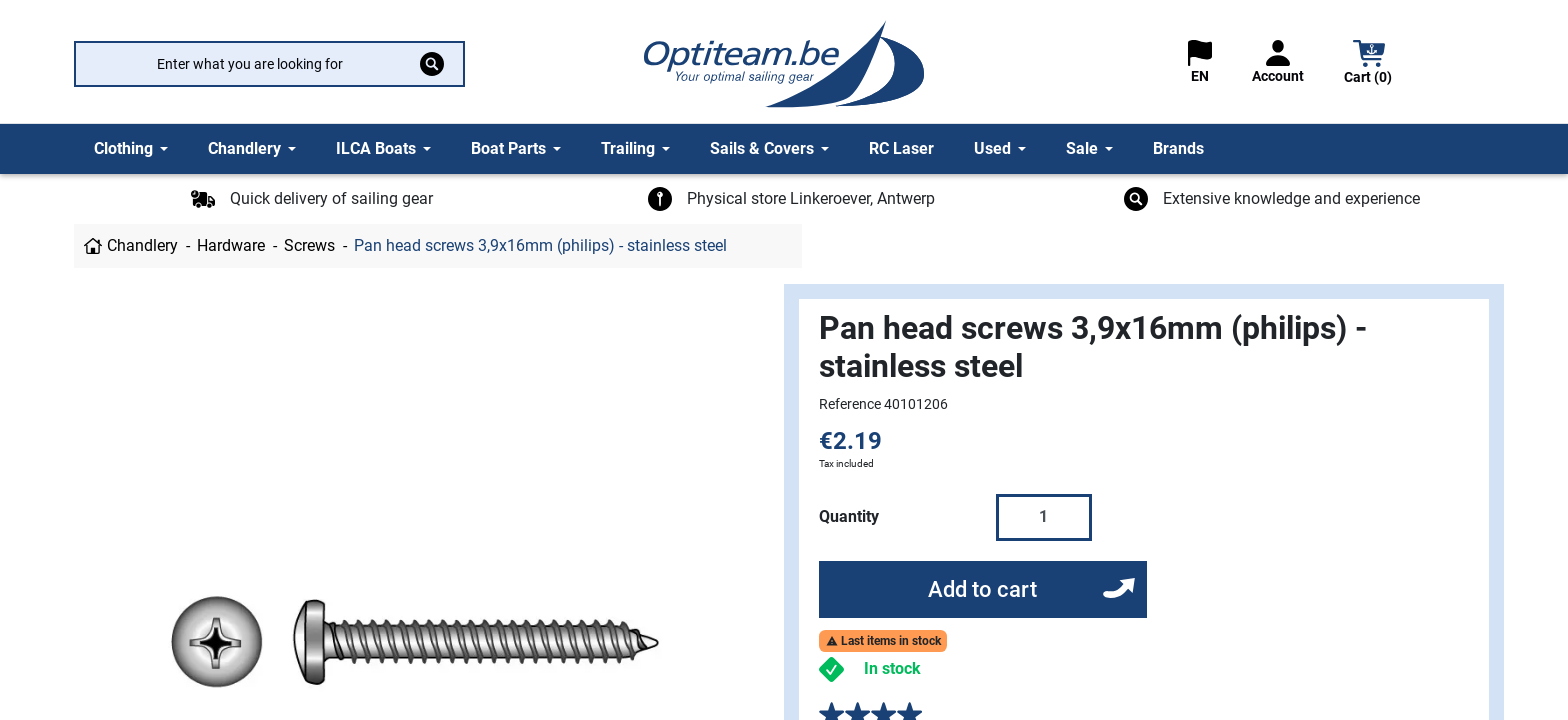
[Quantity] (1044, 517)
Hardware (231, 245)
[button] (1369, 64)
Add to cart (982, 589)
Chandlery (142, 245)
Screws (309, 245)
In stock (892, 668)
